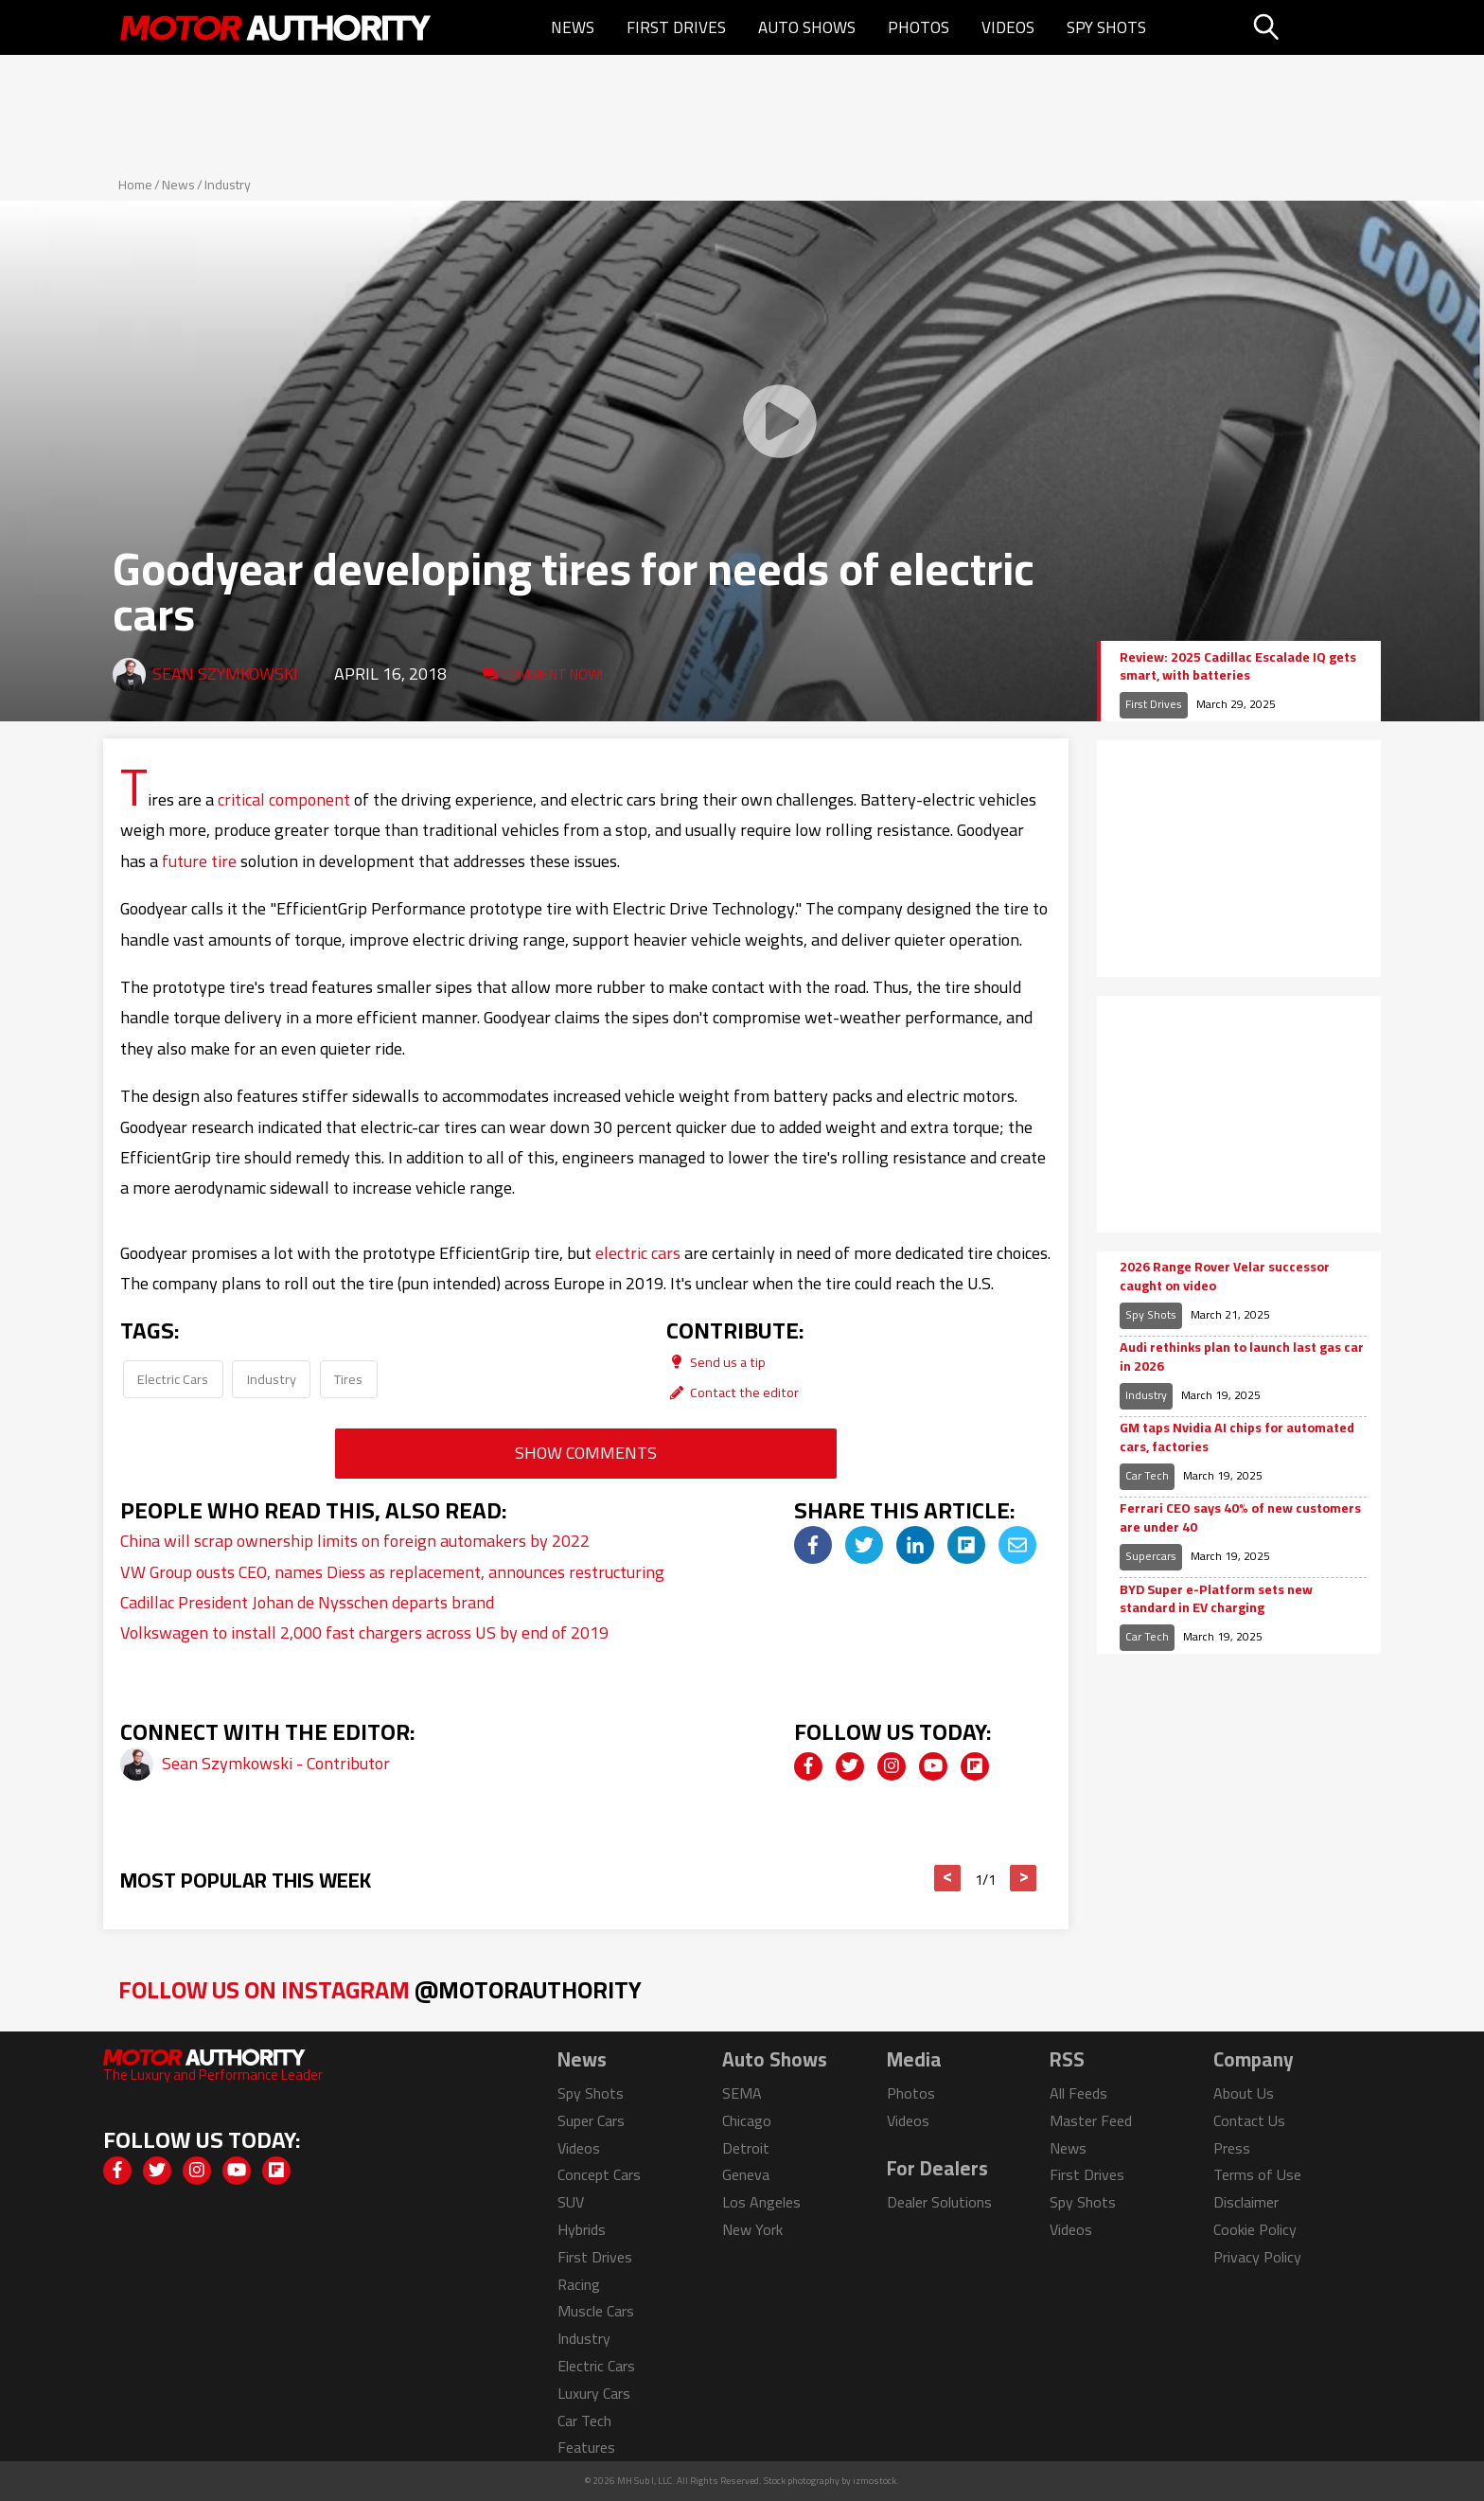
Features (586, 2447)
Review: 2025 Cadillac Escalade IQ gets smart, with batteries (1238, 666)
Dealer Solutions (939, 2202)
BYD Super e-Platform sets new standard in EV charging (1216, 1599)
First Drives (676, 27)
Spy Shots (1106, 27)
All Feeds (1078, 2093)
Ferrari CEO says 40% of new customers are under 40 (1240, 1517)
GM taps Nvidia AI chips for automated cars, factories (1237, 1437)
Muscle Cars (595, 2311)
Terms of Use (1257, 2174)
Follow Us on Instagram (380, 1989)
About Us (1243, 2093)
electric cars (637, 1252)
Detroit (745, 2148)
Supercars (1150, 1556)
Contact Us (1249, 2120)
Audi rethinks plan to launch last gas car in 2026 (1242, 1357)
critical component (284, 799)
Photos (918, 27)
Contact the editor (732, 1392)
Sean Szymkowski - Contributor (276, 1763)
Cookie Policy (1255, 2229)
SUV (570, 2202)
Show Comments (586, 1452)
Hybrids (581, 2229)
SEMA (742, 2093)
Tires (348, 1379)
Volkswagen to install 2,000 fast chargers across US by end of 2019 (364, 1632)
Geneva (745, 2174)
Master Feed (1091, 2120)
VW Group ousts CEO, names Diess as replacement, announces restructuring (392, 1572)
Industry (227, 184)
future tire (199, 861)
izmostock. (876, 2481)
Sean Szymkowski (225, 673)
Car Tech (1147, 1475)
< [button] (948, 1878)
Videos (1007, 27)
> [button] (1023, 1878)
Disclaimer (1246, 2202)
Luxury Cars (593, 2393)
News (572, 27)
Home (135, 184)
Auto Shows (807, 27)
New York (752, 2229)
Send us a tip (716, 1362)
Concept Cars (599, 2174)
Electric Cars (172, 1379)
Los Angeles (761, 2202)
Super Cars (591, 2120)
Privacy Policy (1257, 2257)
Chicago (746, 2120)
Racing (578, 2284)
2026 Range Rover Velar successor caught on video (1225, 1276)
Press (1231, 2148)
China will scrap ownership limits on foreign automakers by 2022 (355, 1540)
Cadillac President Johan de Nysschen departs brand (307, 1602)
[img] (813, 1545)
